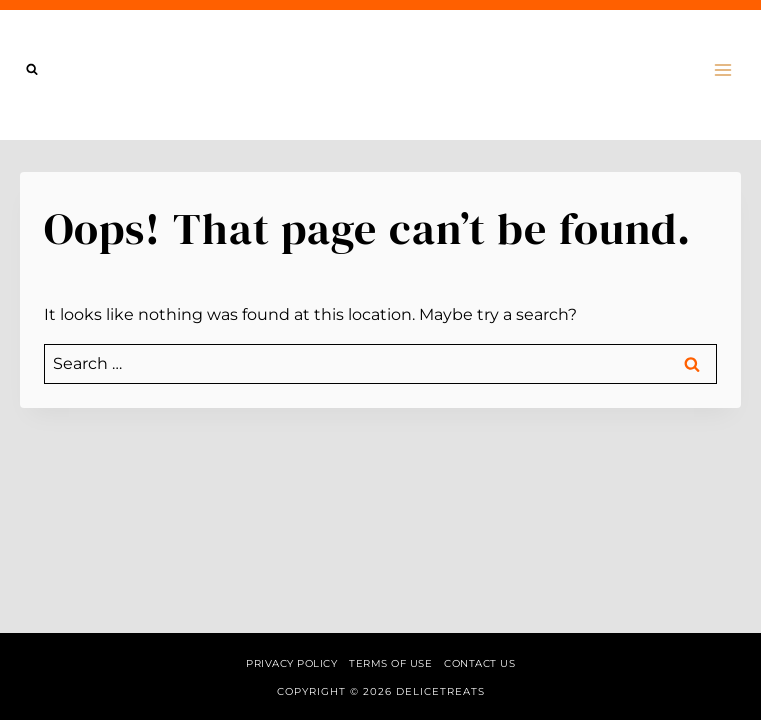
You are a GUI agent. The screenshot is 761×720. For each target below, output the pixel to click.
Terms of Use (390, 663)
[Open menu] (722, 69)
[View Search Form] (32, 70)
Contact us (479, 663)
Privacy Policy (291, 663)
